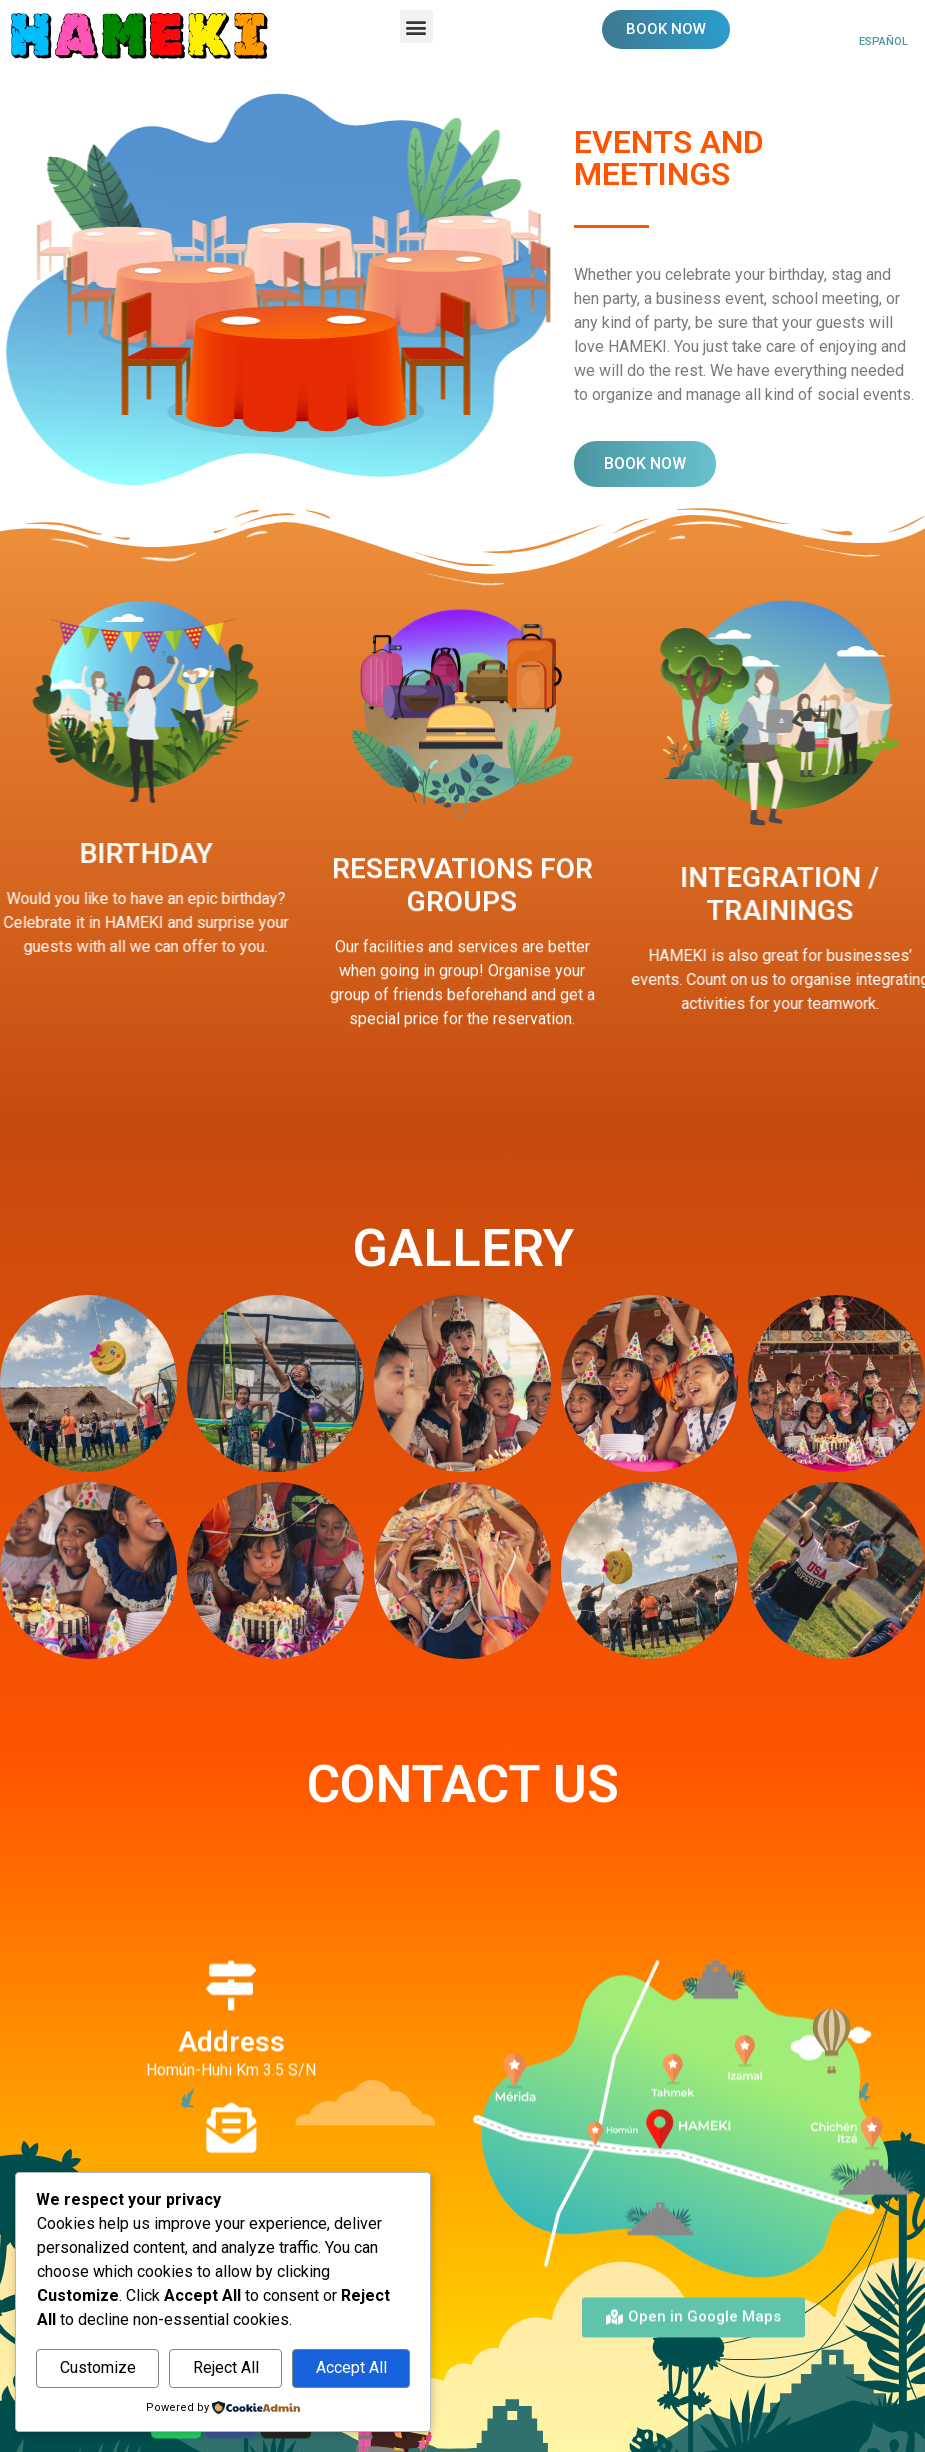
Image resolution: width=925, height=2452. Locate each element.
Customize (98, 2367)
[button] (416, 26)
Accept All (351, 2367)
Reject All (226, 2367)
